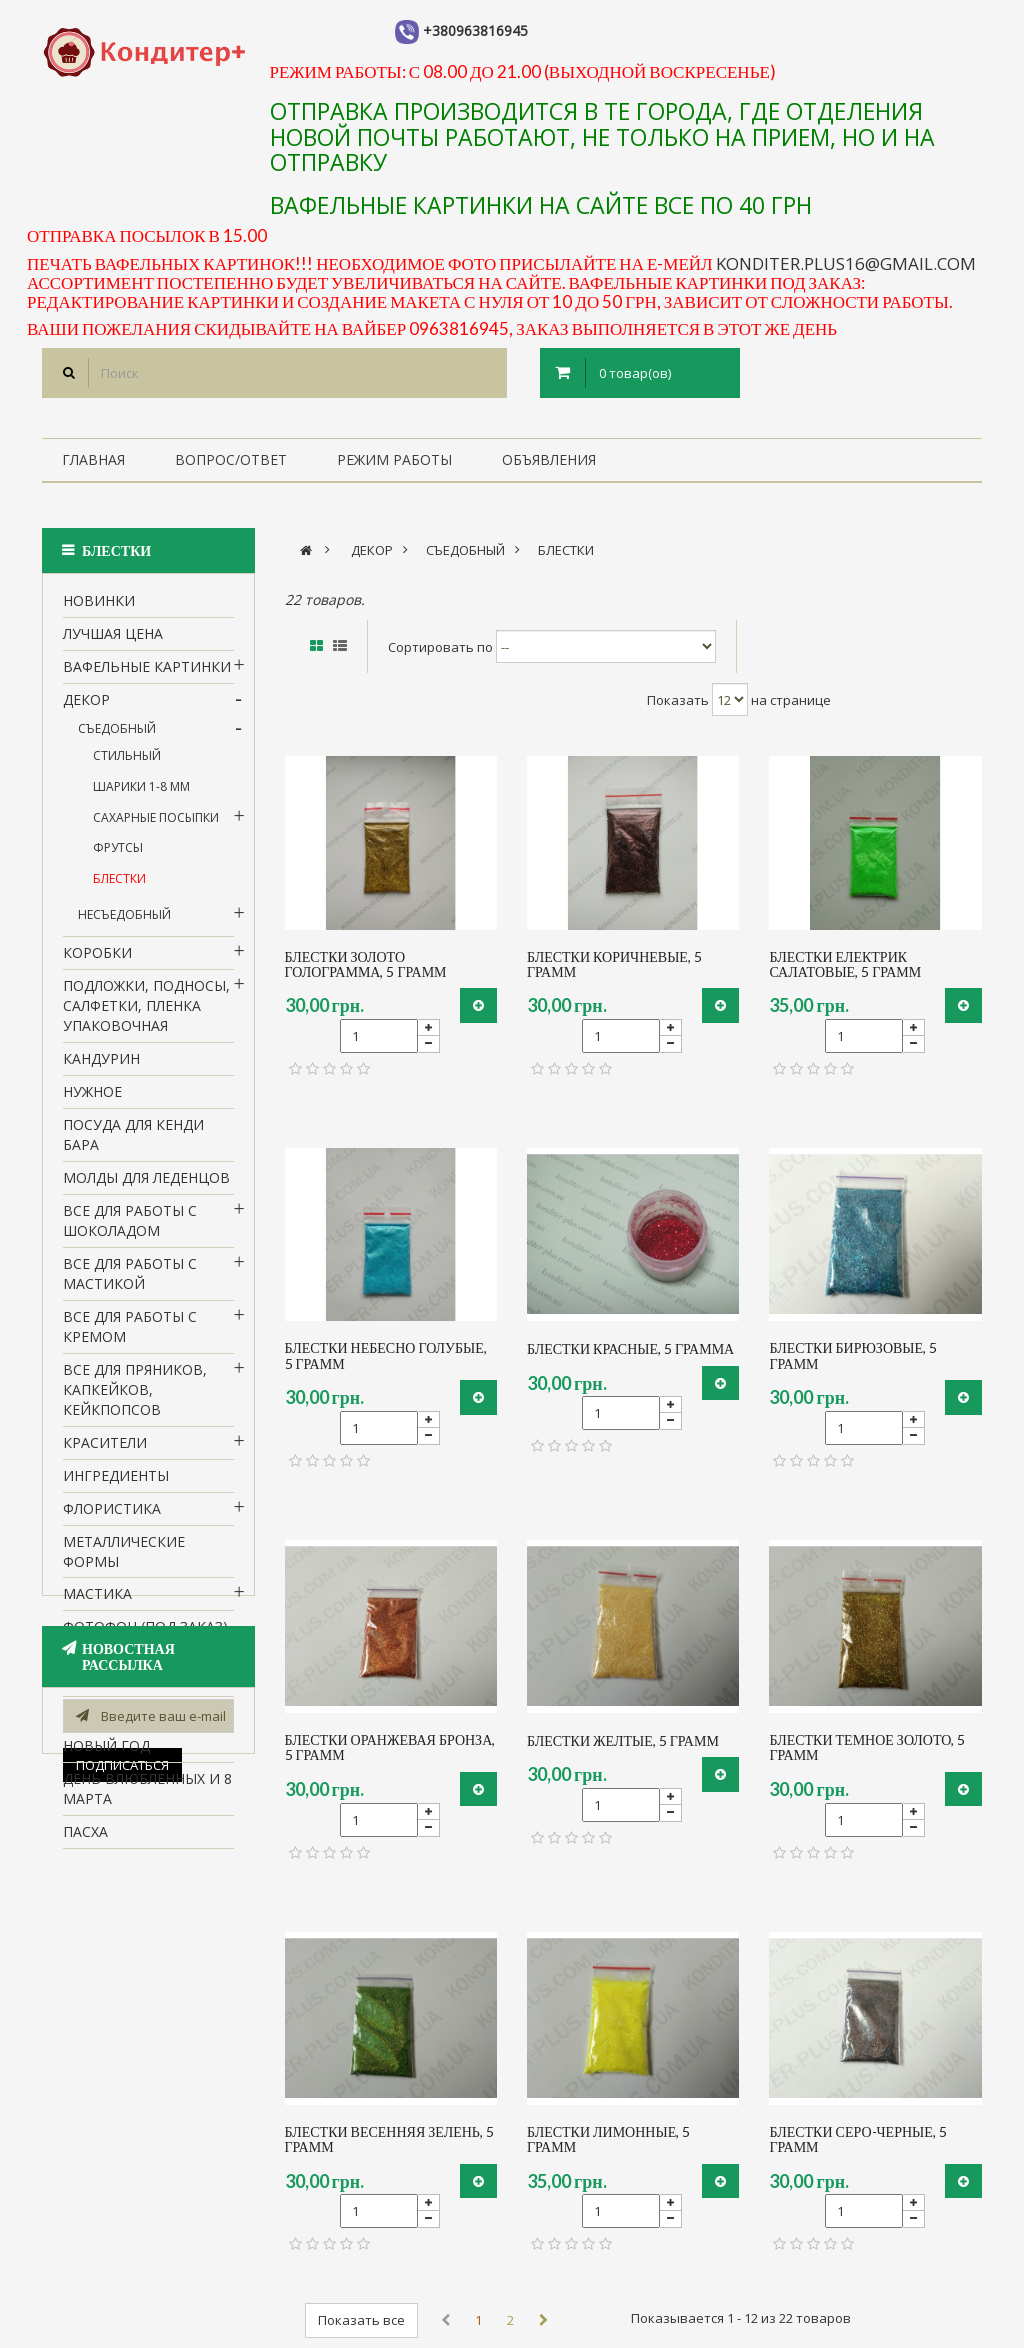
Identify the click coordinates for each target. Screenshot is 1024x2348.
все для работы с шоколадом (130, 1229)
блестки (119, 887)
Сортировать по (440, 647)
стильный (127, 765)
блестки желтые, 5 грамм (623, 1740)
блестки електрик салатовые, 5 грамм (845, 964)
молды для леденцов (146, 1186)
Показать (678, 700)
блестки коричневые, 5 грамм (614, 964)
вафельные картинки (147, 675)
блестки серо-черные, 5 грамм (857, 2139)
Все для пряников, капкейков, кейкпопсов (135, 1398)
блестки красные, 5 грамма (630, 1348)
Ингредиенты (116, 1484)
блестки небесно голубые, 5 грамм (386, 1355)
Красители (105, 1451)
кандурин (101, 1067)
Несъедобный (124, 924)
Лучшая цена (113, 642)
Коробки (97, 961)
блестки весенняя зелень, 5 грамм (389, 2139)
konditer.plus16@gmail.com (846, 263)
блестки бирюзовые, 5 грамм (853, 1355)
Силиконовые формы (118, 1679)
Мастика (97, 1603)
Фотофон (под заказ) (145, 1636)
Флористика (112, 1517)
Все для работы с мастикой (130, 1282)
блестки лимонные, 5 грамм (608, 2139)
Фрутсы (118, 857)
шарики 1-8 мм (141, 795)
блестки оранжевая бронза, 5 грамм (390, 1747)
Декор (86, 708)
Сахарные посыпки (156, 826)
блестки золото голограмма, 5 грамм (366, 964)
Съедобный (117, 737)
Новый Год (106, 1755)
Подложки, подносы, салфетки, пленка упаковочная (146, 1014)
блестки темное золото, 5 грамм (867, 1747)
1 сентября (104, 1722)
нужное (92, 1100)
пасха (85, 1841)
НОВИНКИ (99, 609)
